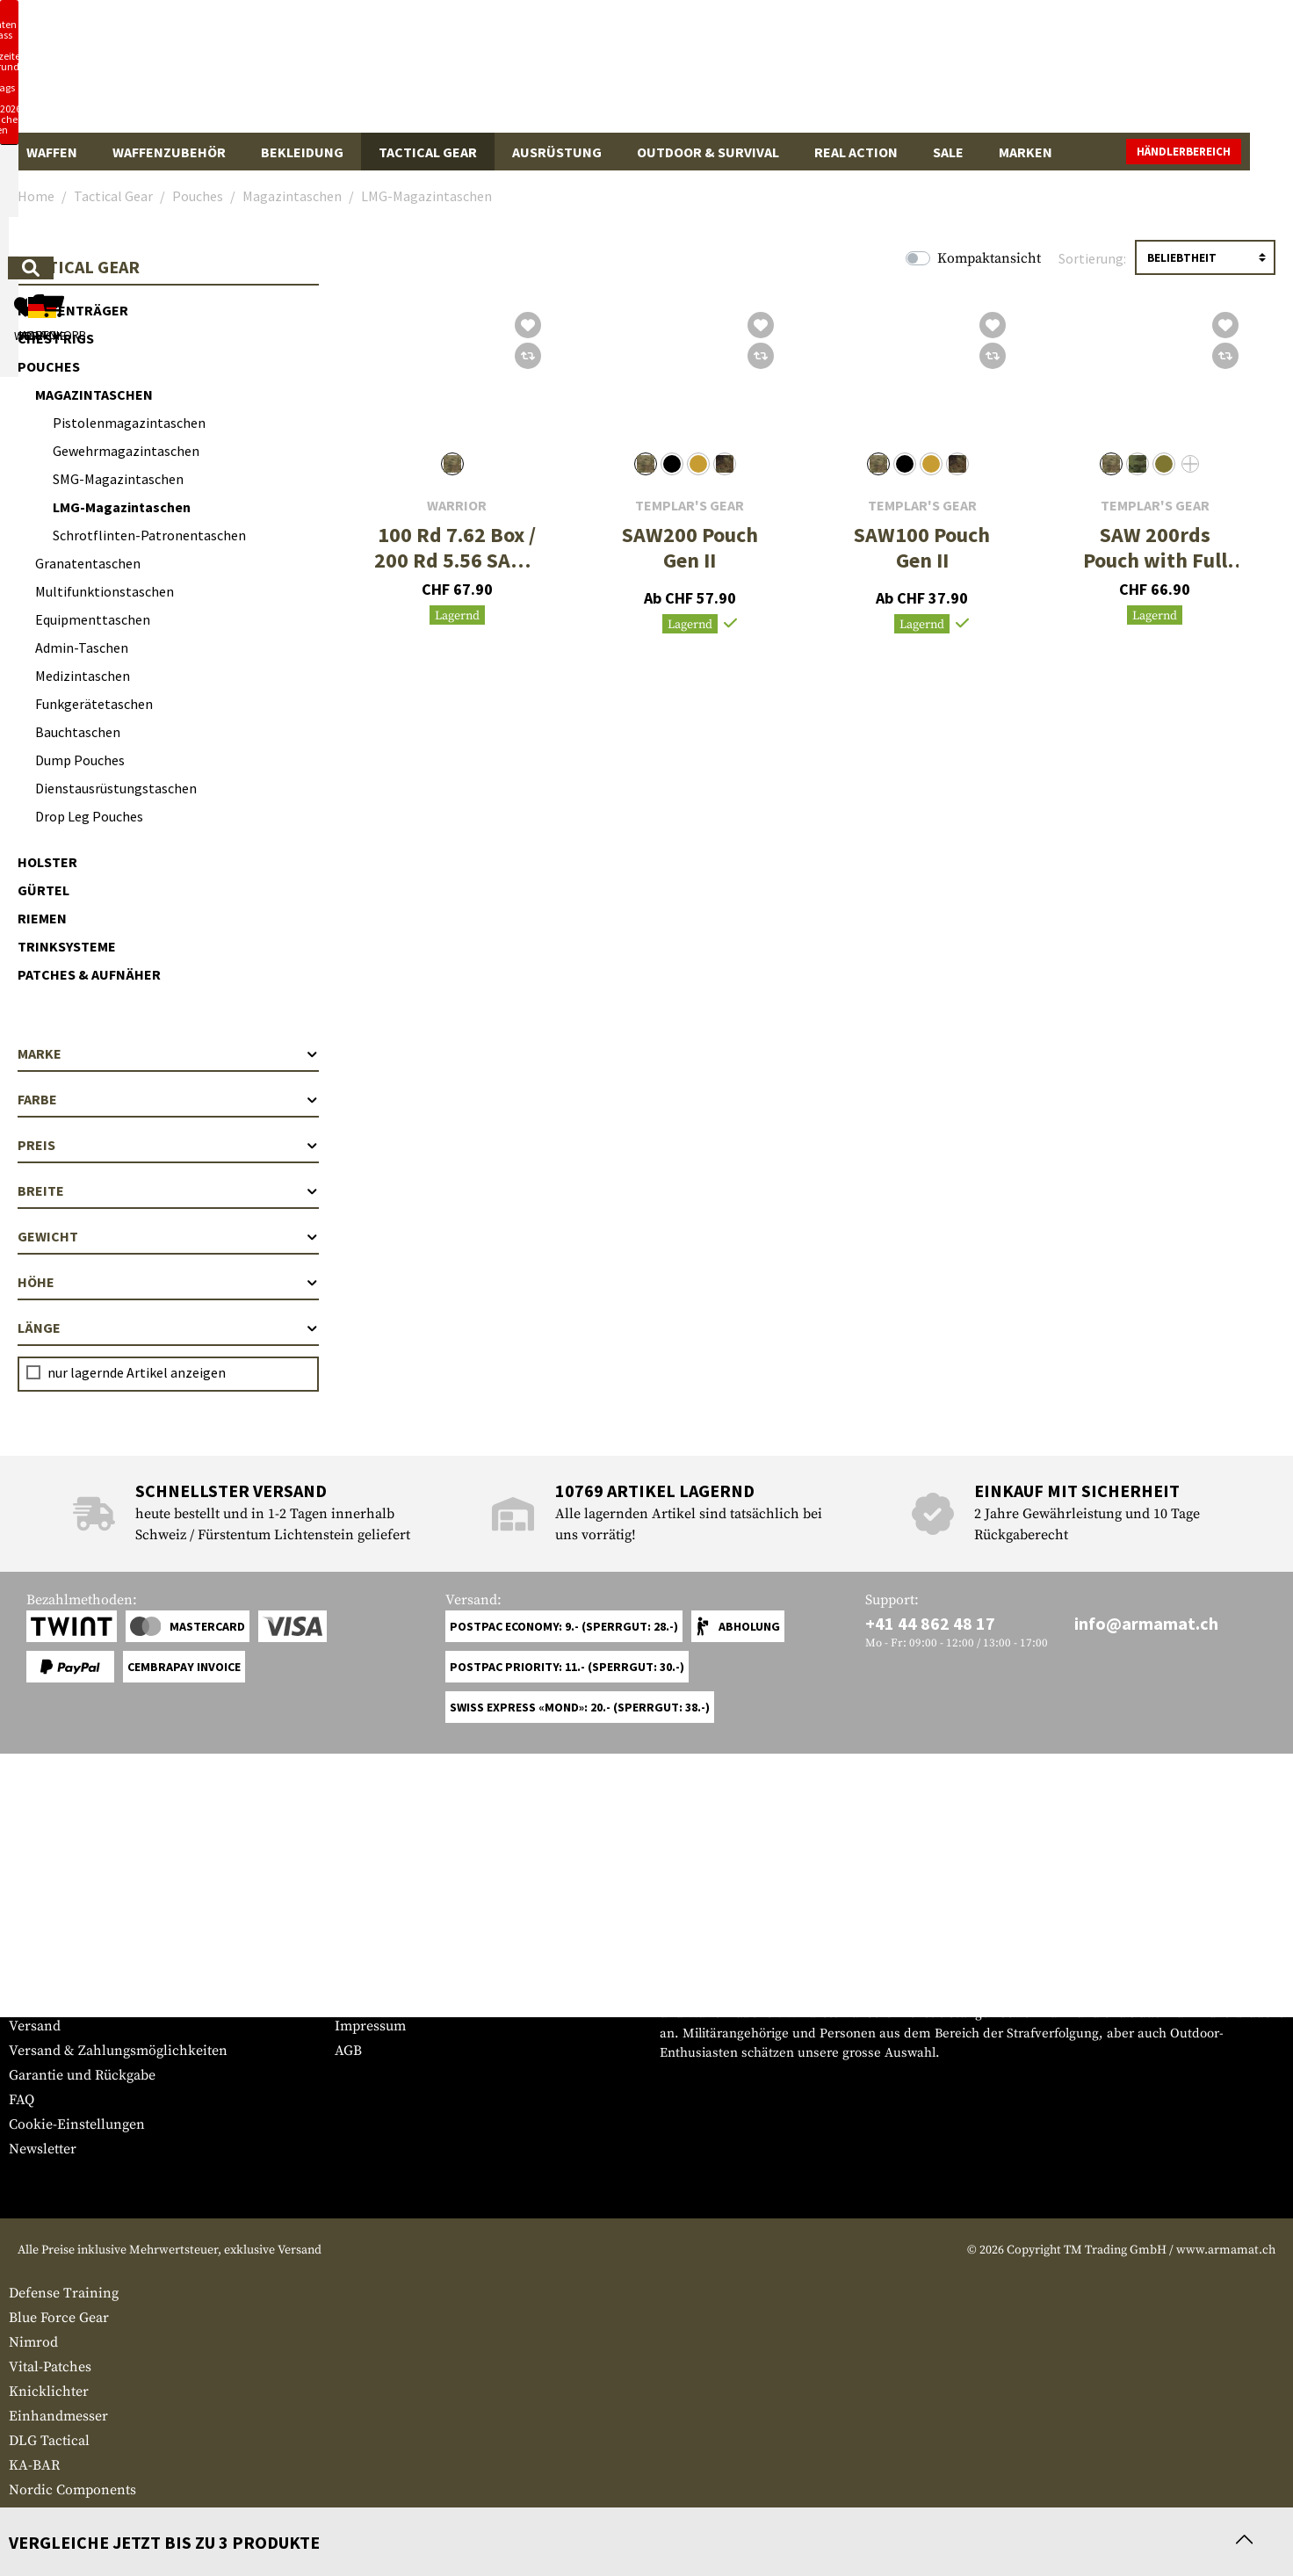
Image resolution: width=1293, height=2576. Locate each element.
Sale (948, 152)
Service (42, 1942)
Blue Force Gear (59, 2317)
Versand (35, 2026)
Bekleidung (302, 152)
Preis (168, 1145)
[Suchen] (790, 73)
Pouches (49, 366)
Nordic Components (72, 2490)
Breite (168, 1190)
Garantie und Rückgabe (82, 2075)
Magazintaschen (94, 394)
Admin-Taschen (81, 647)
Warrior (457, 505)
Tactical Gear (428, 152)
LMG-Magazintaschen (122, 507)
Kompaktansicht (989, 258)
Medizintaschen (82, 675)
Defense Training (64, 2293)
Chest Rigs (56, 338)
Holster (47, 862)
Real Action (856, 152)
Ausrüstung (557, 152)
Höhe (168, 1282)
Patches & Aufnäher (89, 974)
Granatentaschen (88, 563)
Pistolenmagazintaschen (129, 422)
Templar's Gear (689, 505)
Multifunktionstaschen (104, 591)
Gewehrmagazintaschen (126, 450)
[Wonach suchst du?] (584, 73)
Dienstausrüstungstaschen (116, 788)
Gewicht (168, 1236)
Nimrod (33, 2342)
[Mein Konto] (1040, 74)
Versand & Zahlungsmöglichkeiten (118, 2050)
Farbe (168, 1099)
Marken (1025, 152)
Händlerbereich (1227, 151)
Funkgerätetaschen (94, 704)
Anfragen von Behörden (411, 2001)
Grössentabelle (56, 1977)
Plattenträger (73, 310)
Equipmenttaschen (92, 619)
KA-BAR (34, 2465)
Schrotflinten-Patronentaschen (149, 535)
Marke (168, 1053)
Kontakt (34, 2001)
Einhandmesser (58, 2416)
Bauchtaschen (77, 732)
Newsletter (42, 2149)
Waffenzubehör (169, 152)
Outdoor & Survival (708, 152)
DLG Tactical (49, 2440)
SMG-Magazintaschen (118, 479)
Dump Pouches (80, 760)
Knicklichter (49, 2391)
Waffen (51, 152)
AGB (348, 2050)
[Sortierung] (1205, 257)
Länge (168, 1327)
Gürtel (43, 890)
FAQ (21, 2100)
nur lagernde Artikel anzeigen (136, 1372)
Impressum (370, 2026)
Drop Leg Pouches (89, 816)
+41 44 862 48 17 (930, 1623)
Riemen (42, 918)
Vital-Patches (50, 2367)
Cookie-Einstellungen (77, 2124)
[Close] (875, 16)
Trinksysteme (67, 946)
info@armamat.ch (1146, 1623)
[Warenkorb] (1183, 74)
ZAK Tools (41, 2514)
